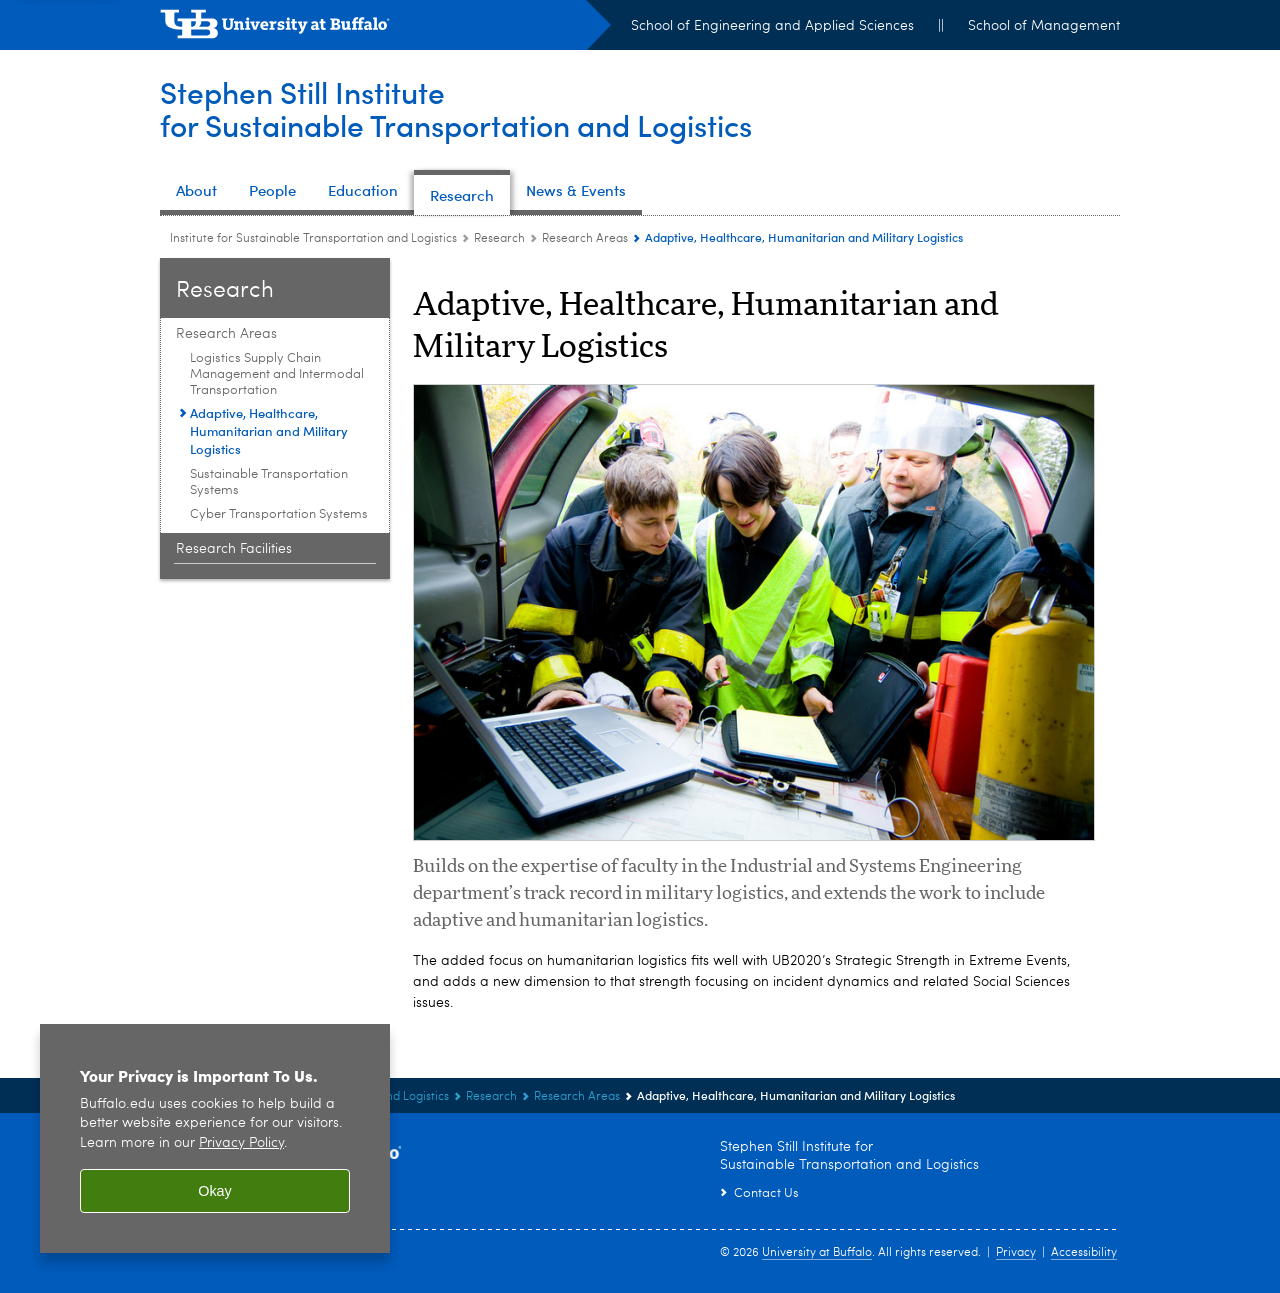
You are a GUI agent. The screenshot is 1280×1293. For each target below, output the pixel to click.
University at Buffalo (817, 1253)
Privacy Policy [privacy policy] (241, 1143)
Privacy (1016, 1253)
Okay (215, 1191)
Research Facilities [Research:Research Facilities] (234, 549)
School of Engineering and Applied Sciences (772, 26)
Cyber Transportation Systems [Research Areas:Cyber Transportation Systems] (279, 514)
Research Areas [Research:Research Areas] (585, 239)
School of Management (1044, 26)
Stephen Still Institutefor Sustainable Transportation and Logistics (456, 108)
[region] (215, 1138)
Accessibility (1084, 1253)
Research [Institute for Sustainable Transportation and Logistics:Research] (499, 239)
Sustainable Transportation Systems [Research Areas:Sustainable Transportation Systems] (269, 482)
